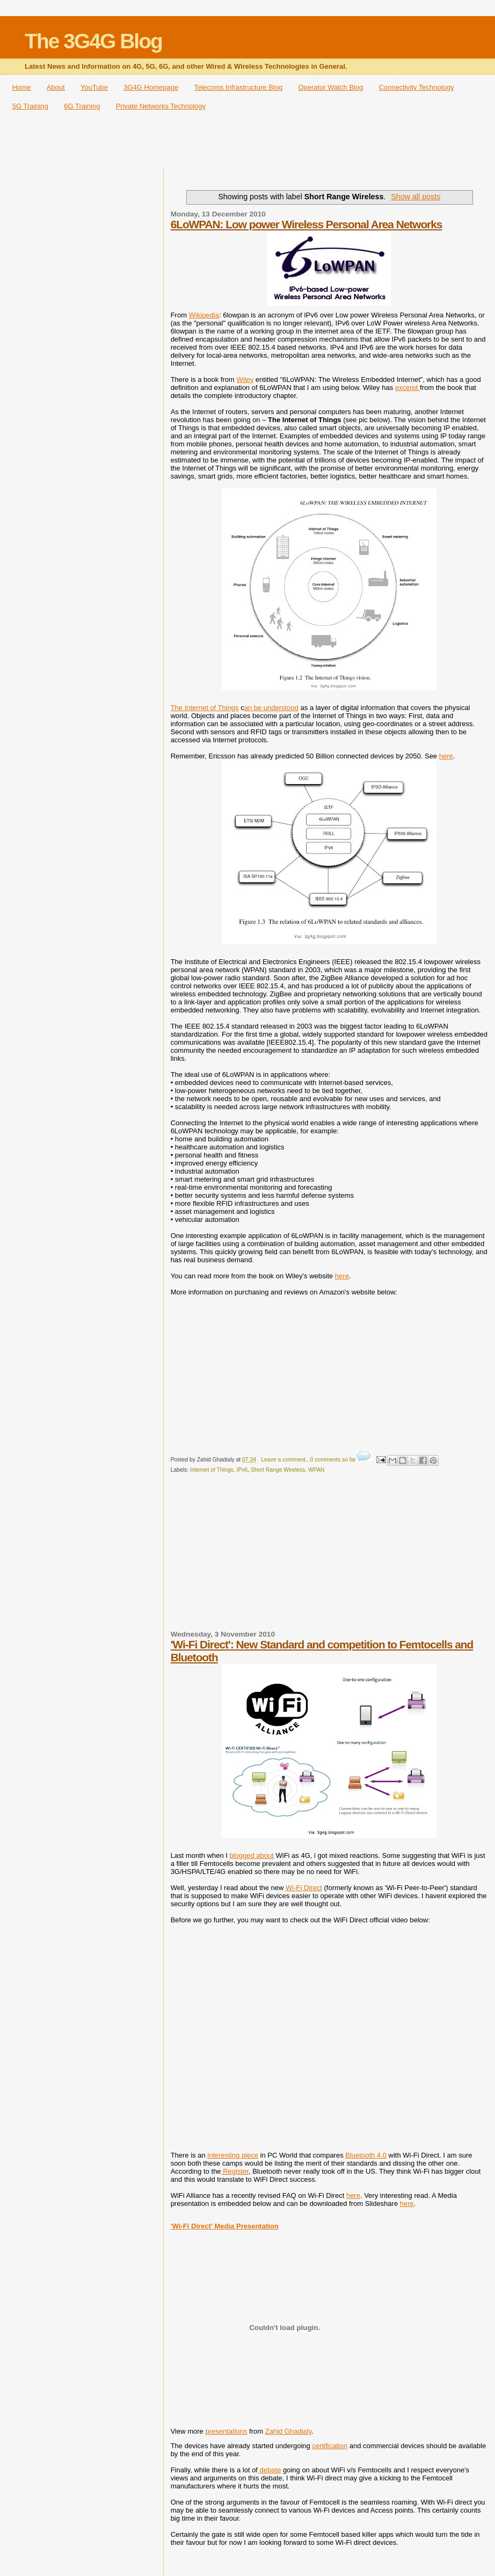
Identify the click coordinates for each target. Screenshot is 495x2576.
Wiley (244, 379)
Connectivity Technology (416, 87)
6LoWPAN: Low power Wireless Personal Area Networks (306, 224)
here (446, 756)
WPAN (316, 1470)
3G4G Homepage (150, 87)
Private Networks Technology (161, 106)
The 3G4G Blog (93, 41)
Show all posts (415, 196)
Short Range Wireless (278, 1470)
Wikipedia (204, 315)
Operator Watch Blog (330, 87)
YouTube (94, 87)
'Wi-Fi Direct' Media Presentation (225, 2226)
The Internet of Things (205, 708)
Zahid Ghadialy (288, 2431)
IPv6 (242, 1470)
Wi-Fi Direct (304, 1888)
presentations (226, 2431)
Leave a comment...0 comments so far (308, 1460)
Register (235, 2171)
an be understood (271, 708)
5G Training (30, 106)
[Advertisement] (247, 143)
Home (21, 87)
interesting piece (232, 2155)
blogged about (251, 1855)
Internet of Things (212, 1470)
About (56, 87)
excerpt (407, 387)
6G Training (82, 106)
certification (329, 2446)
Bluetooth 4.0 (366, 2155)
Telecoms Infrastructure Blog (238, 87)
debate (269, 2470)
